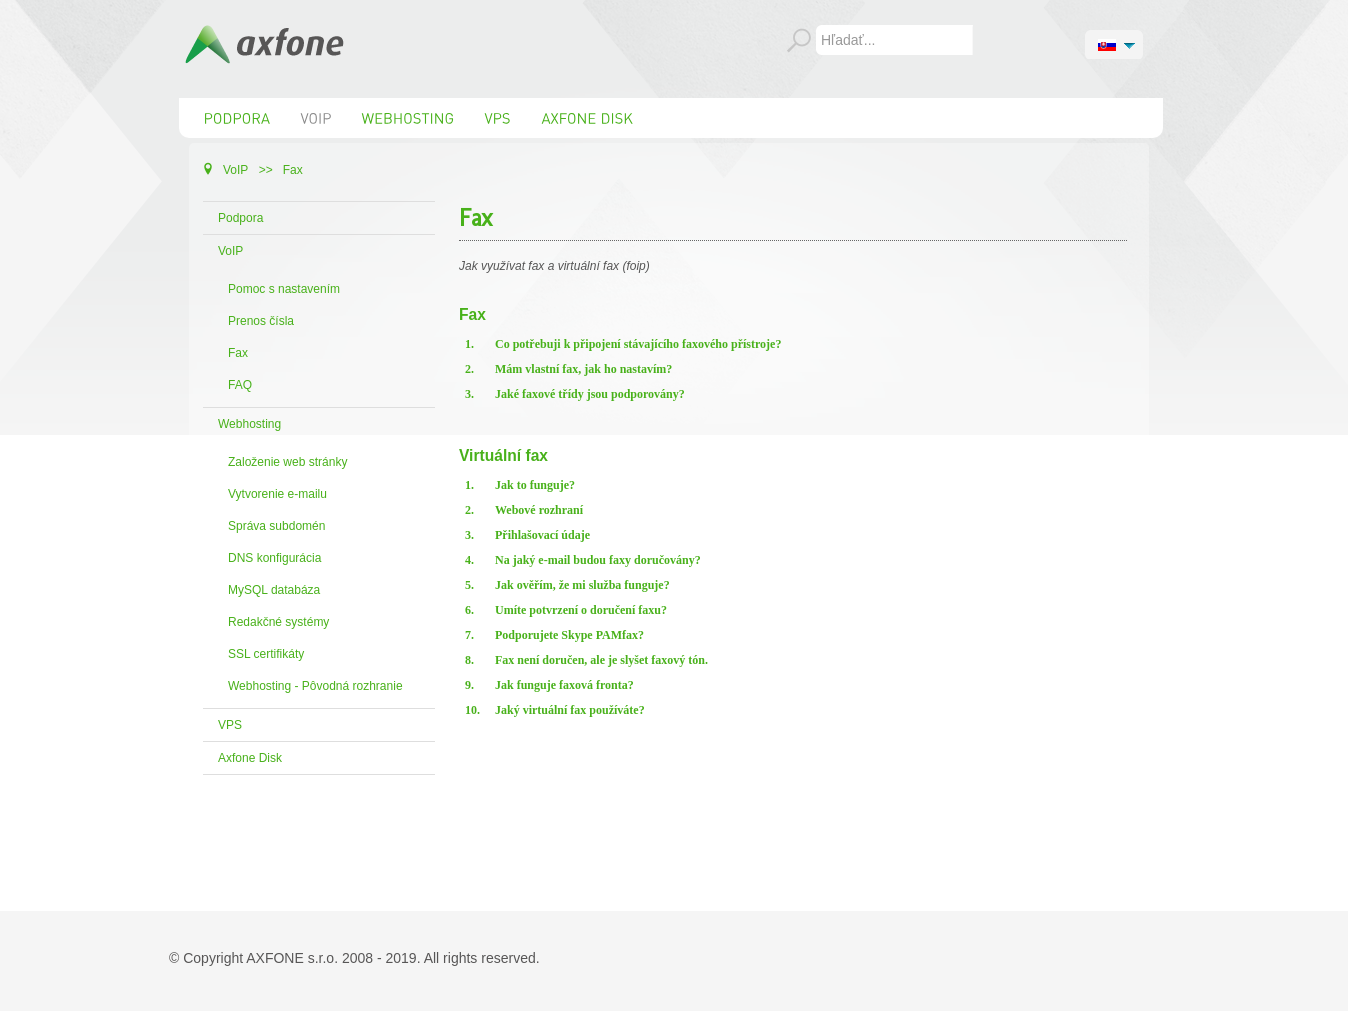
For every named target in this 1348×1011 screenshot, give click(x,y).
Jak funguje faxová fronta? (564, 685)
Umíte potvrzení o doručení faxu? (581, 610)
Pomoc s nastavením (284, 289)
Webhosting (249, 424)
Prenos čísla (261, 321)
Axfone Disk (250, 758)
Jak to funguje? (535, 485)
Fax (238, 353)
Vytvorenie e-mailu (277, 494)
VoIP (230, 251)
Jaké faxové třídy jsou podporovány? (590, 394)
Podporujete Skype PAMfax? (569, 635)
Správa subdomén (276, 526)
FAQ (240, 385)
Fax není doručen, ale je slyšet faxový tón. (601, 660)
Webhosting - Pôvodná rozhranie (315, 686)
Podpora (240, 218)
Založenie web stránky (287, 462)
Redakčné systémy (278, 622)
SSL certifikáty (266, 654)
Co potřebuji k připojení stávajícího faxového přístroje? (638, 344)
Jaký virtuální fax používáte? (570, 710)
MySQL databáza (274, 590)
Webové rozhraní (539, 510)
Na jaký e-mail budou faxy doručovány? (598, 560)
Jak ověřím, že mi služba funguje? (582, 585)
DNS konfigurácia (274, 558)
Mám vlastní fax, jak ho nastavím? (583, 369)
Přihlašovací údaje (542, 535)
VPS (230, 725)
